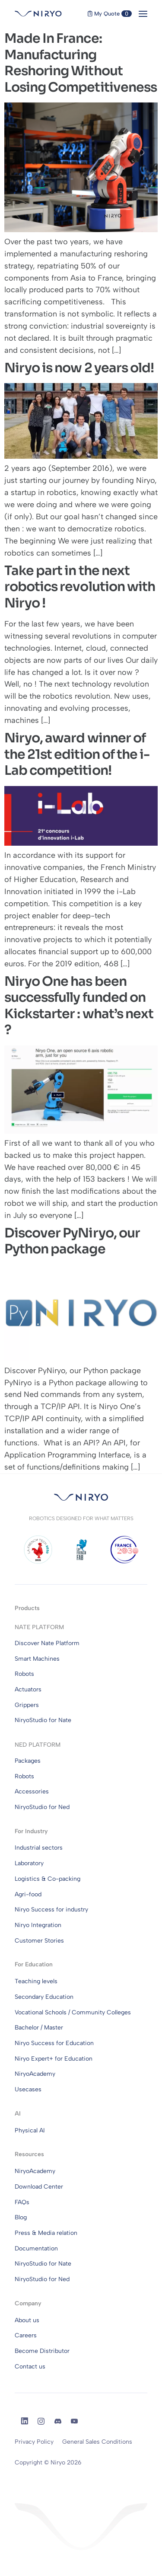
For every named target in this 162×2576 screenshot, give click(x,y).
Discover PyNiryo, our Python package (72, 1241)
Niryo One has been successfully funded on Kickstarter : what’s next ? (78, 1006)
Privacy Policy (34, 2441)
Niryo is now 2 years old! (79, 368)
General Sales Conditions (97, 2441)
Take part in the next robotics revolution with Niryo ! (79, 587)
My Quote (110, 13)
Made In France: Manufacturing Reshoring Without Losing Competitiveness (80, 63)
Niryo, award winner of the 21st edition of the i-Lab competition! (76, 754)
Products (27, 1608)
